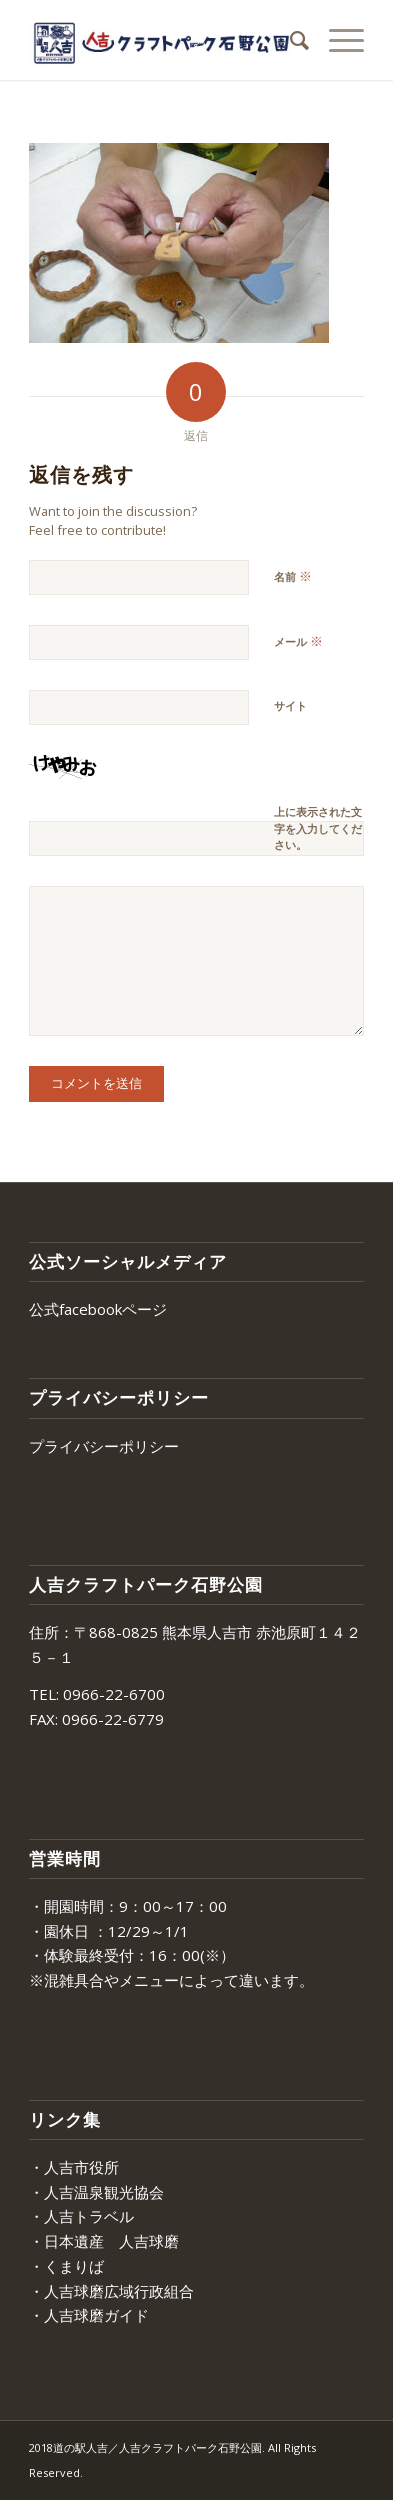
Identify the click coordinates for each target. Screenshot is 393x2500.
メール (298, 641)
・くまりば (66, 2266)
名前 (293, 576)
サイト (290, 705)
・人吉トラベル (81, 2216)
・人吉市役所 (74, 2167)
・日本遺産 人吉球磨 (104, 2241)
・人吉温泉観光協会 (96, 2192)
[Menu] (336, 40)
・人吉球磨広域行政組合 (111, 2291)
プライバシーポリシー (104, 1446)
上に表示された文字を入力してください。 (318, 828)
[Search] (289, 40)
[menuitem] (289, 40)
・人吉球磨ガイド (89, 2315)
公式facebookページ (98, 1309)
